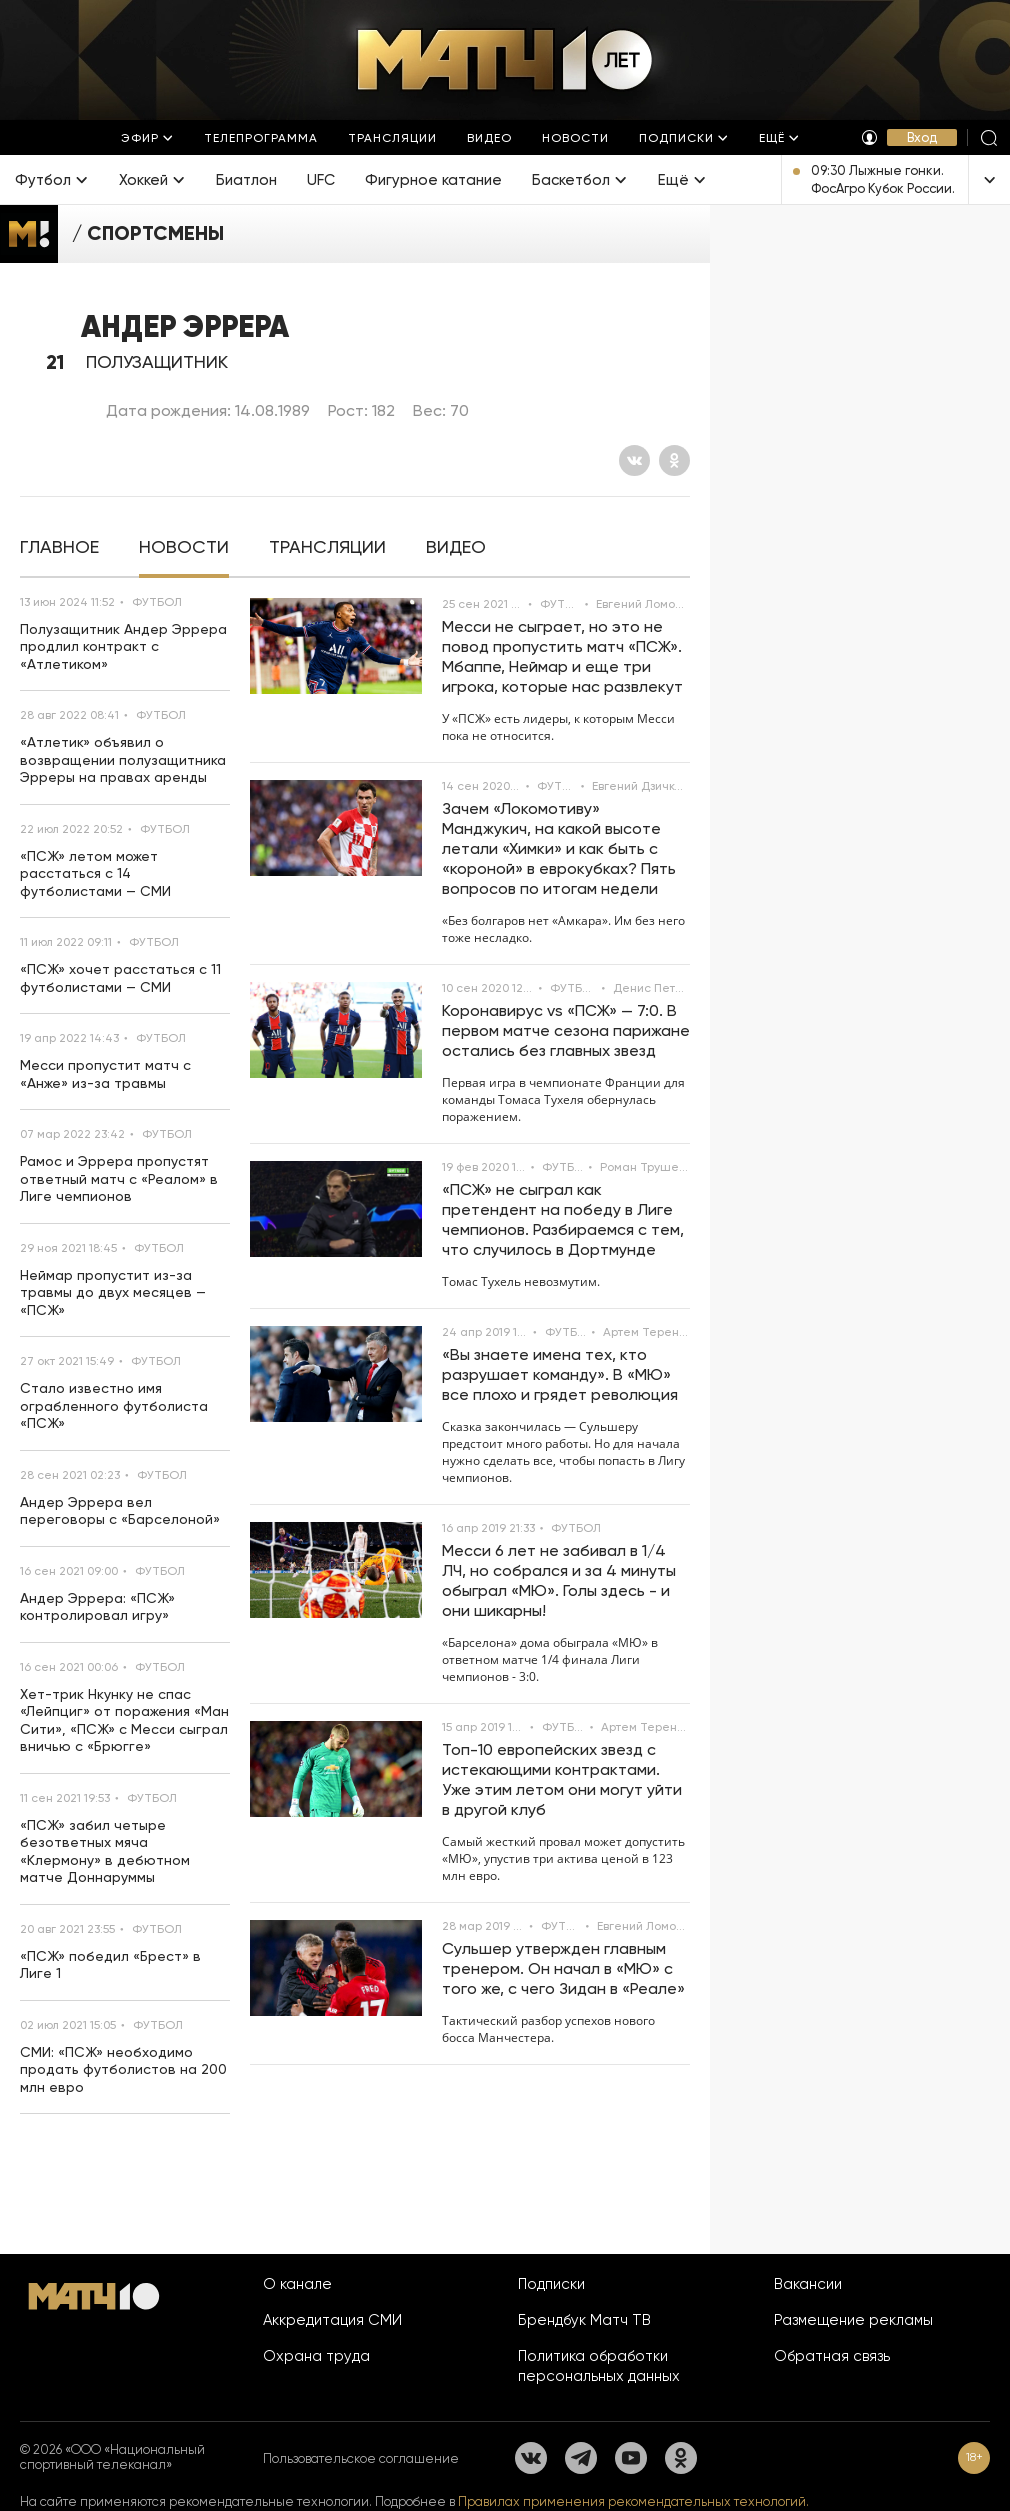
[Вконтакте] (634, 460)
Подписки (551, 2284)
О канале (297, 2284)
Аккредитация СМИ (332, 2320)
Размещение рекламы (853, 2320)
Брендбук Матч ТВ (584, 2320)
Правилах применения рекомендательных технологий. (633, 2501)
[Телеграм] (581, 2458)
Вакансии (808, 2284)
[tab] (59, 547)
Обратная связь (832, 2356)
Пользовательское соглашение (361, 2458)
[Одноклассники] (674, 460)
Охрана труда (316, 2356)
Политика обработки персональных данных (599, 2366)
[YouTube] (631, 2458)
